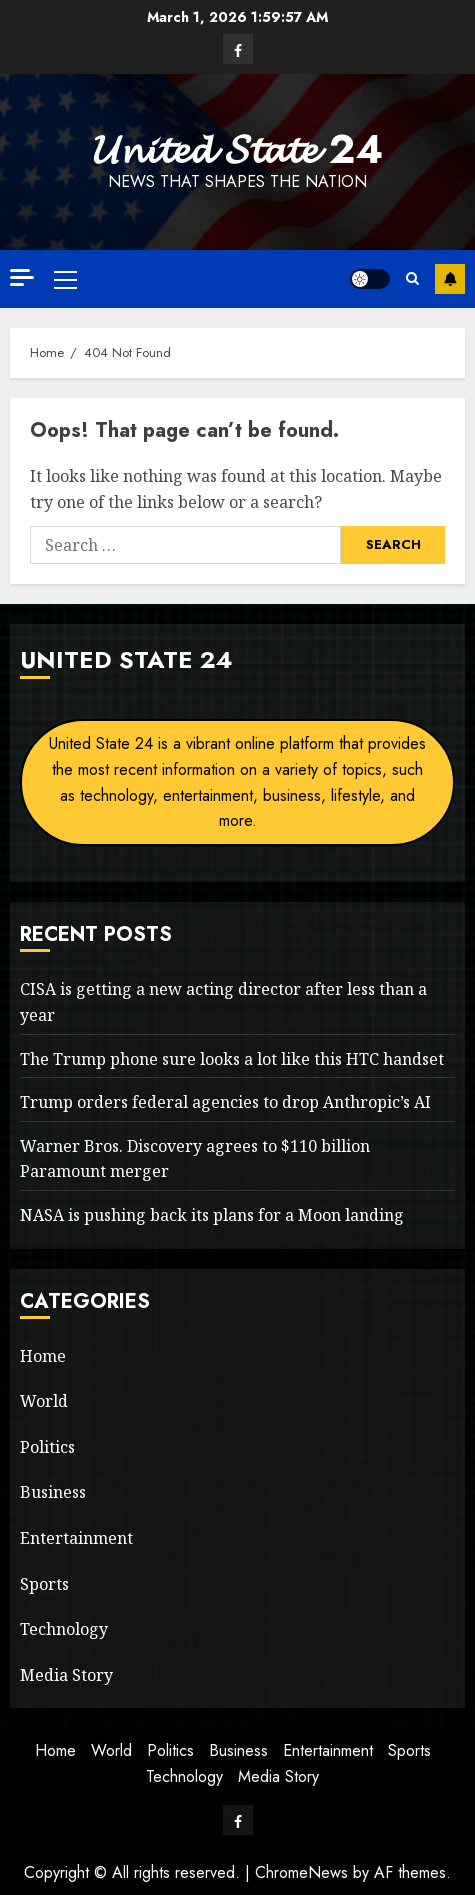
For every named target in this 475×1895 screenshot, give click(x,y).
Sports (44, 1584)
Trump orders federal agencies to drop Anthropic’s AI (225, 1102)
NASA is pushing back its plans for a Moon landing (212, 1215)
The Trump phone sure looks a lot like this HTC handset (232, 1059)
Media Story (66, 1675)
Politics (47, 1447)
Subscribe (450, 279)
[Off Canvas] (22, 277)
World (44, 1401)
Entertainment (76, 1538)
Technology (64, 1629)
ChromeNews (301, 1872)
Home (43, 1356)
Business (53, 1492)
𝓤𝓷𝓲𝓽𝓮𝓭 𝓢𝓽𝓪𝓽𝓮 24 (238, 149)
